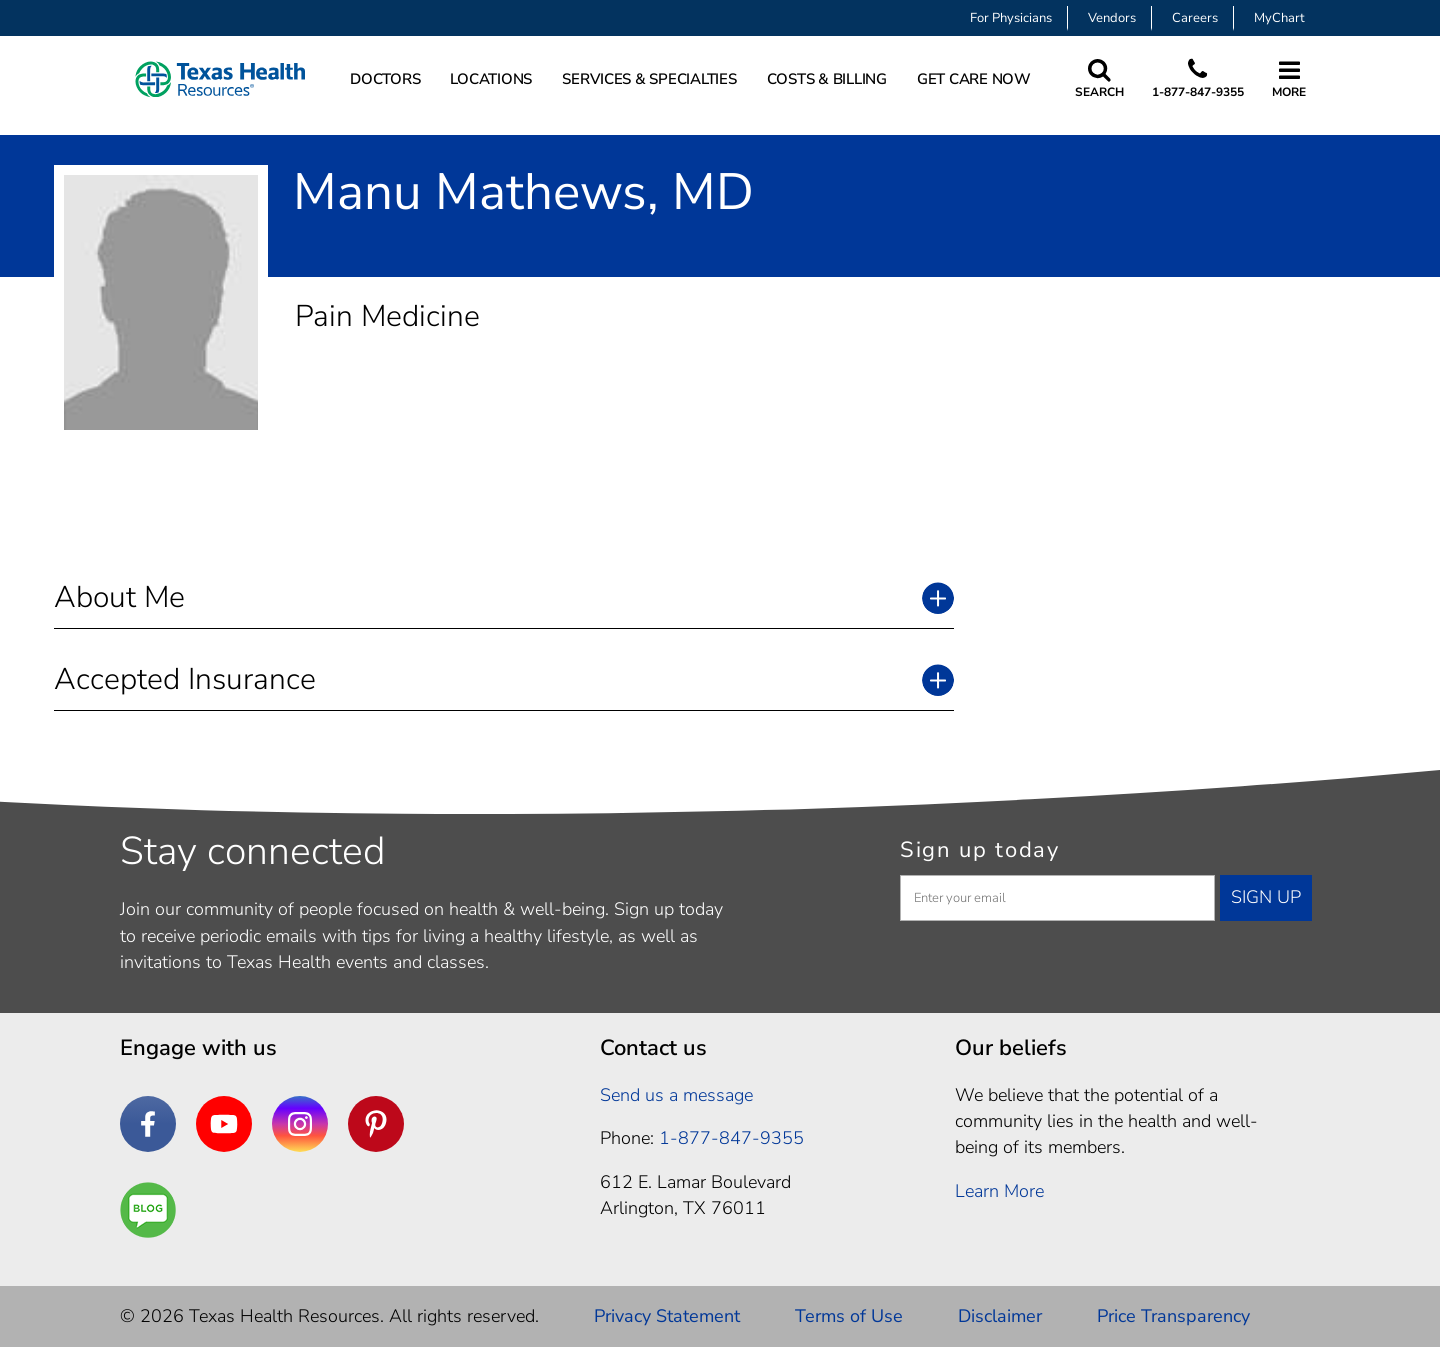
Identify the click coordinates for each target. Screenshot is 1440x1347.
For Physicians (1011, 18)
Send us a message (676, 1095)
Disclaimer (1000, 1316)
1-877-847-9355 (1198, 92)
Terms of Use (849, 1316)
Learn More (999, 1191)
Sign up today (980, 850)
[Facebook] (148, 1124)
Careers (1195, 18)
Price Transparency (1173, 1316)
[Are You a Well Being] (148, 1210)
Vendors (1112, 18)
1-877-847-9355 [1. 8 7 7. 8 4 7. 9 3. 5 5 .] (731, 1138)
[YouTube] (224, 1124)
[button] (504, 597)
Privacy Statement (667, 1316)
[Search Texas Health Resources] (1099, 79)
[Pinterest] (376, 1124)
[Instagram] (300, 1124)
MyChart (1279, 18)
